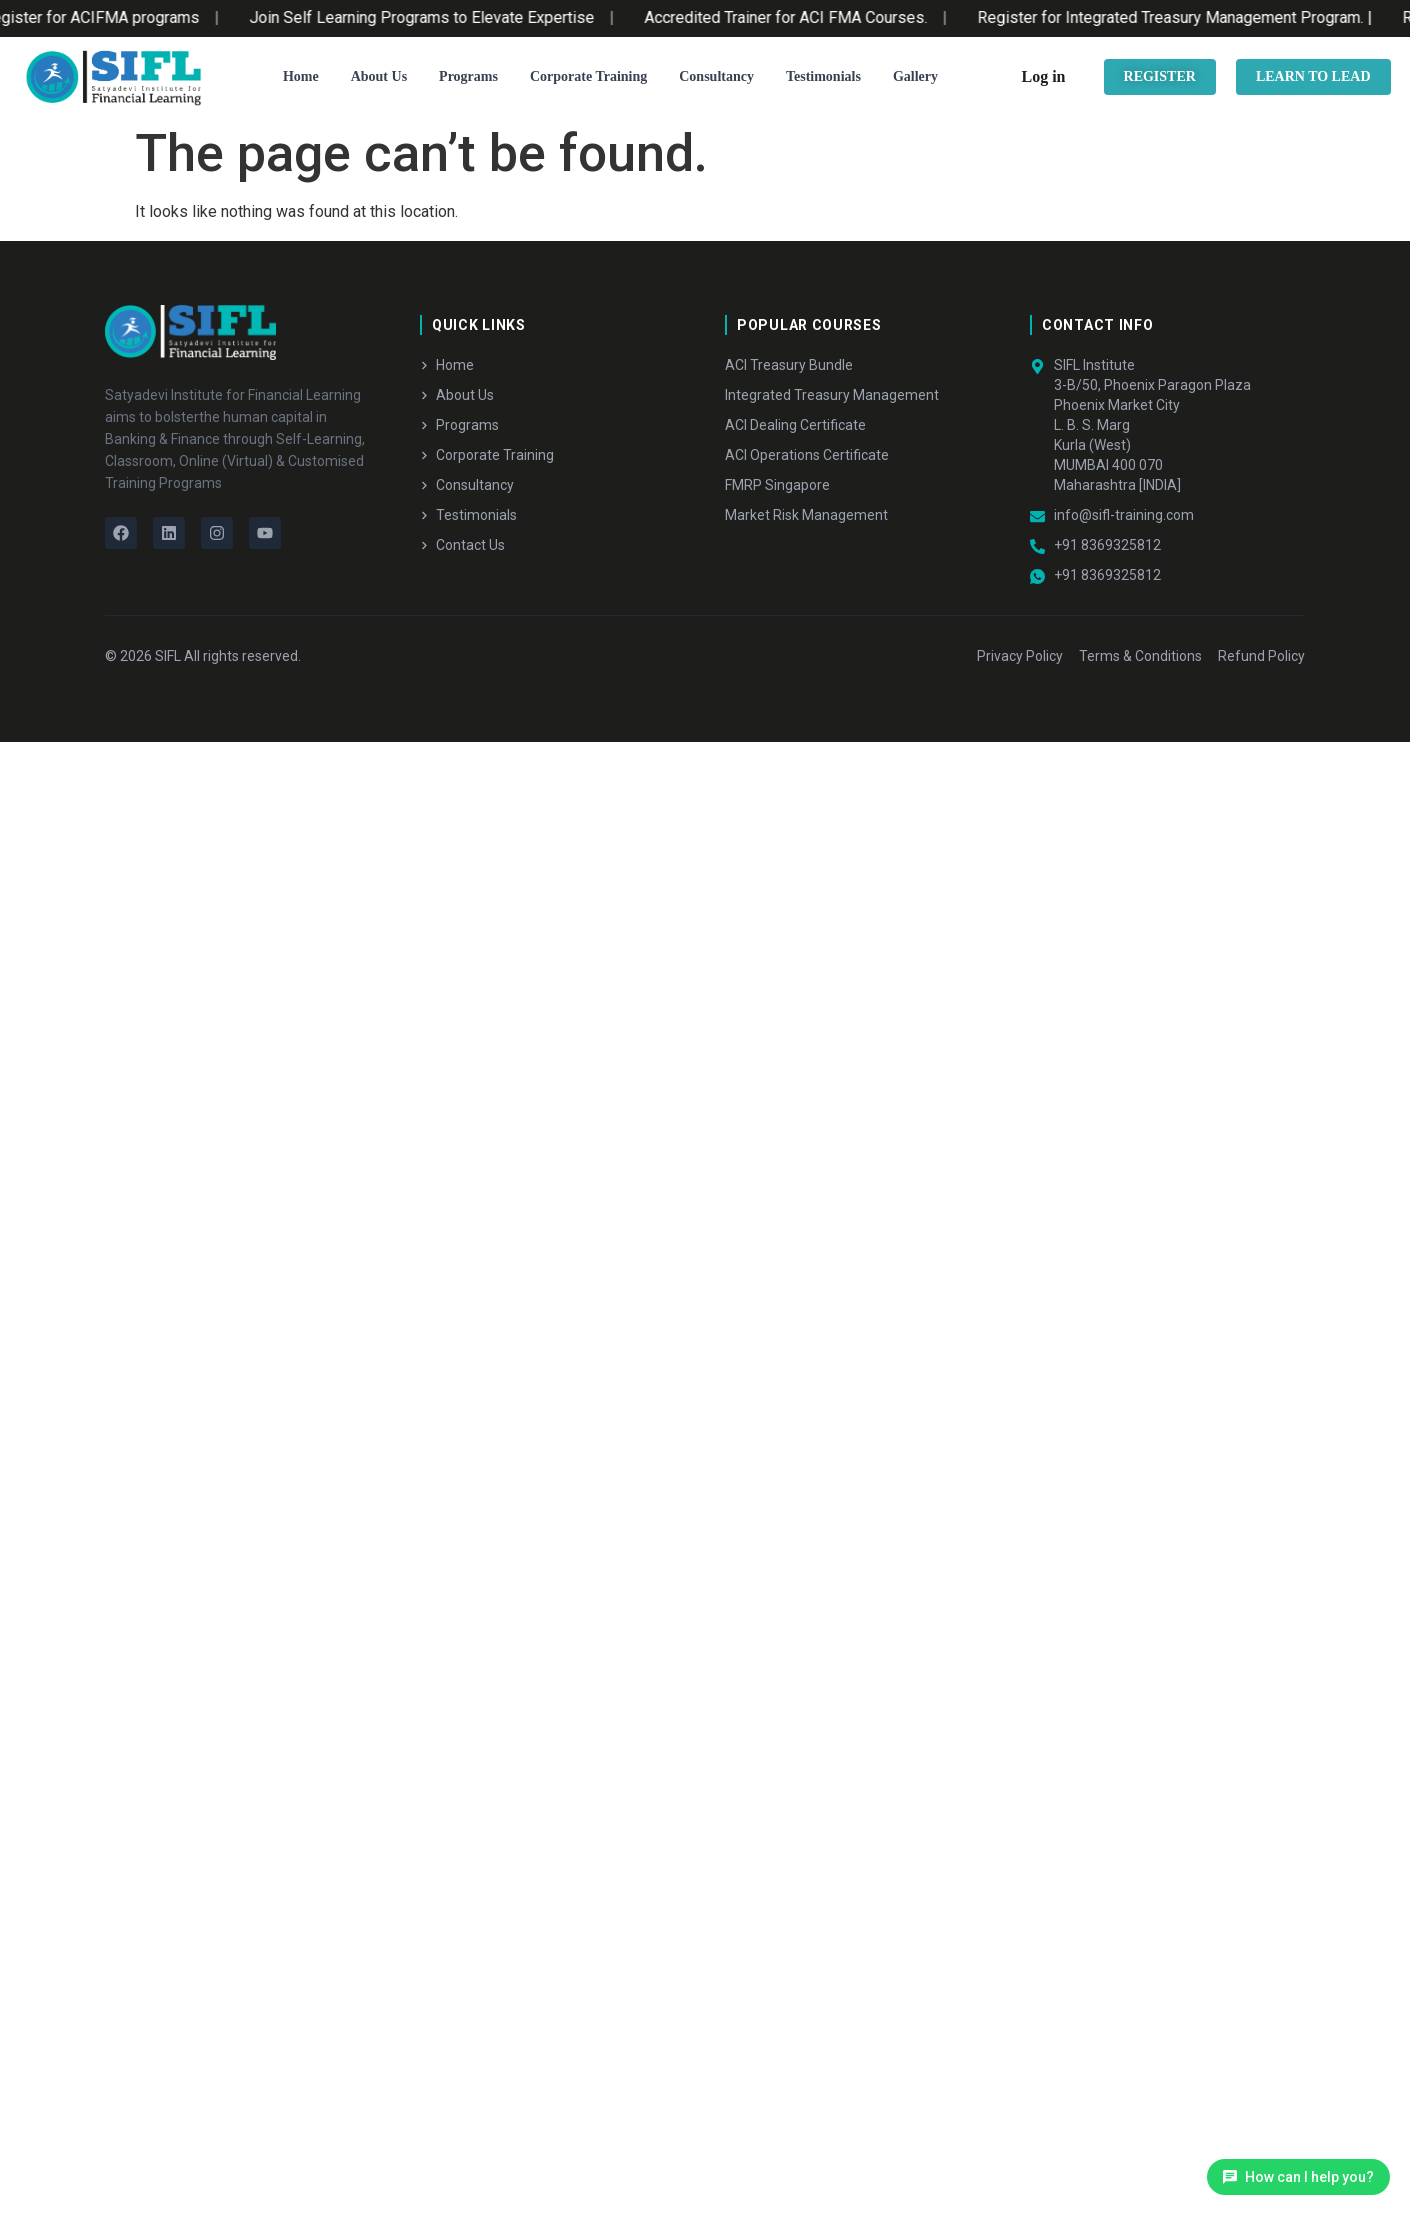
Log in (1044, 76)
